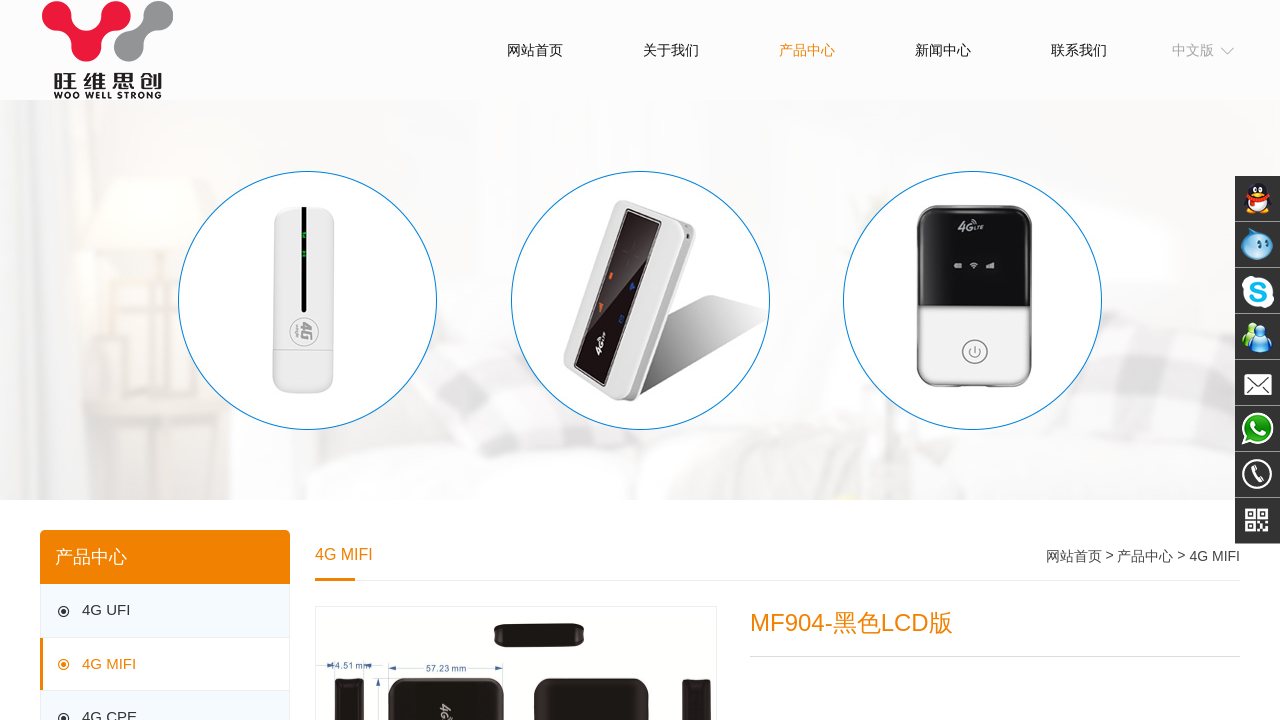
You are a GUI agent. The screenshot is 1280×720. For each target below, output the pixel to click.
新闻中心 (943, 50)
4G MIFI (95, 664)
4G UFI (92, 611)
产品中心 (807, 50)
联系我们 (1079, 50)
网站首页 (535, 50)
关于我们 (671, 50)
